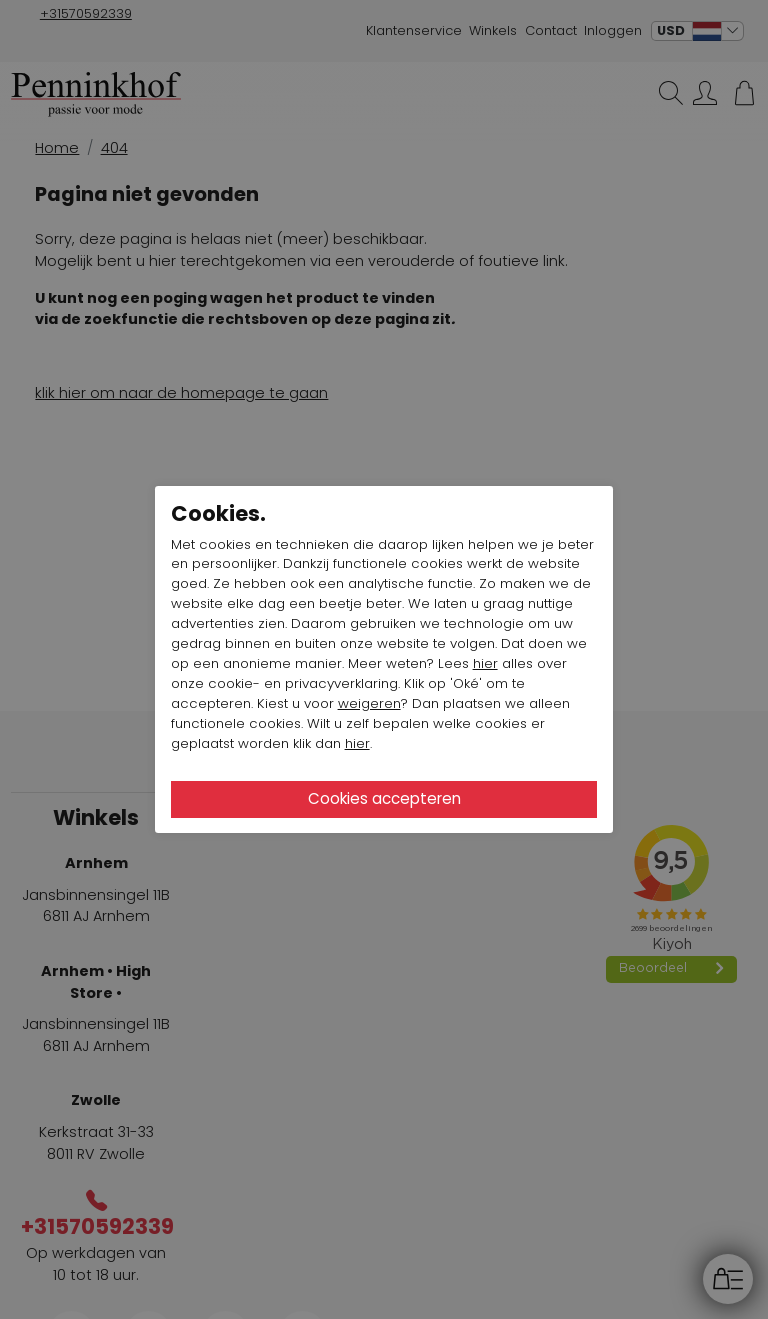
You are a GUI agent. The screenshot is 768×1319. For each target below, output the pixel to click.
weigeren (369, 703)
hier (485, 663)
